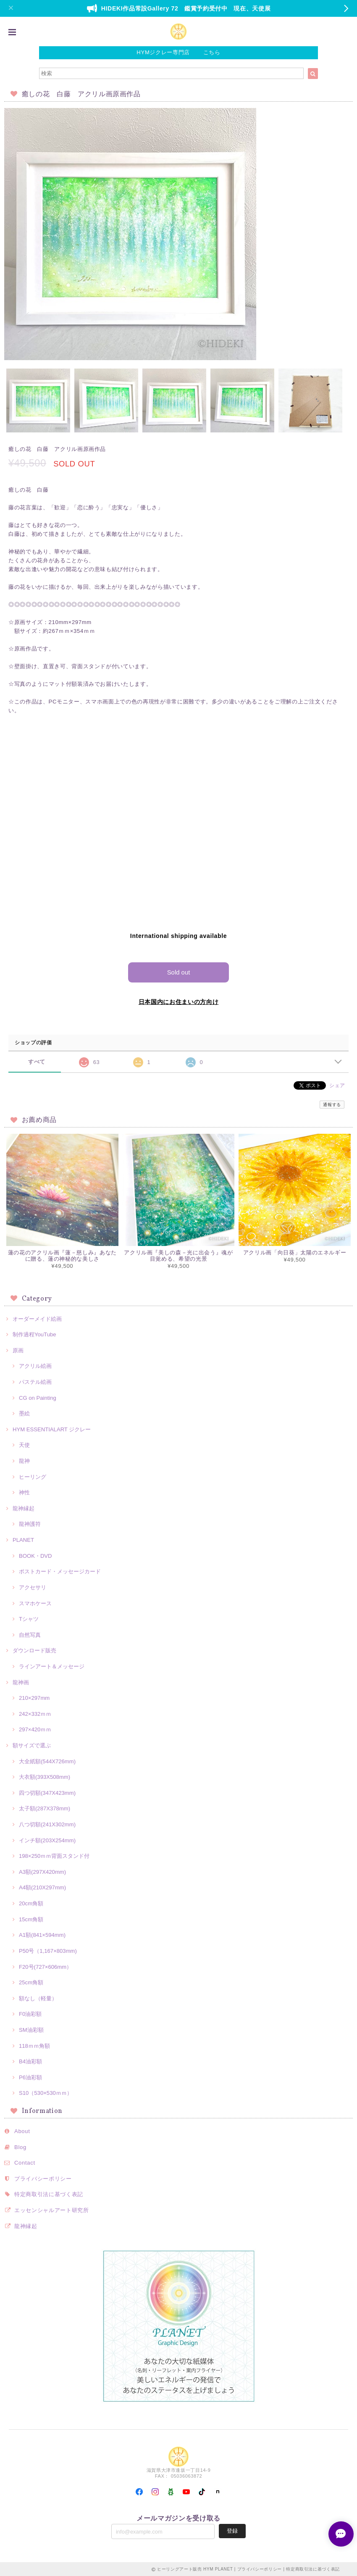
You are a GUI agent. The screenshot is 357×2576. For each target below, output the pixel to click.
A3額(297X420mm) (42, 1871)
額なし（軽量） (38, 1998)
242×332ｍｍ (35, 1713)
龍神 (24, 1460)
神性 (24, 1492)
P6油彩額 (30, 2077)
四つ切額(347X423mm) (47, 1792)
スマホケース (35, 1603)
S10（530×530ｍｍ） (45, 2093)
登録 (232, 2530)
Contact (24, 2162)
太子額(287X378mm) (44, 1808)
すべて (36, 1061)
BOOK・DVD (35, 1555)
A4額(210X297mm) (42, 1887)
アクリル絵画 (35, 1366)
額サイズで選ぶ (32, 1745)
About (22, 2131)
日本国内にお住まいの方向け (179, 1001)
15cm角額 (31, 1919)
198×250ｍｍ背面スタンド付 (54, 1855)
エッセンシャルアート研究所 (51, 2210)
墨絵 (24, 1413)
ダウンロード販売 (34, 1650)
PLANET (23, 1539)
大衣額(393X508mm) (44, 1776)
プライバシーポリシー (43, 2178)
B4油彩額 (30, 2061)
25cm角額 (31, 1982)
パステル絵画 (35, 1381)
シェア (337, 1085)
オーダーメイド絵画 (37, 1318)
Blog (20, 2147)
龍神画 (21, 1682)
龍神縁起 (23, 1508)
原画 (18, 1350)
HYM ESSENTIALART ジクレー (52, 1429)
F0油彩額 (30, 2014)
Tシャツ (29, 1618)
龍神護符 (30, 1524)
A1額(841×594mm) (42, 1934)
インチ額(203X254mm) (47, 1840)
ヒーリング (32, 1476)
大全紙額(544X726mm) (47, 1761)
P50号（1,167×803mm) (48, 1950)
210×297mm (34, 1697)
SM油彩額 (31, 2029)
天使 (24, 1445)
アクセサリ (32, 1587)
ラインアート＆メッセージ (51, 1666)
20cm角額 (31, 1903)
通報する (332, 1104)
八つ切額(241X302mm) (47, 1824)
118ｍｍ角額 (34, 2045)
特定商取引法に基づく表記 (48, 2194)
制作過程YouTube (34, 1334)
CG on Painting (37, 1397)
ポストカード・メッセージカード (60, 1571)
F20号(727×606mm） (45, 1966)
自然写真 (30, 1634)
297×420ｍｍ (35, 1729)
